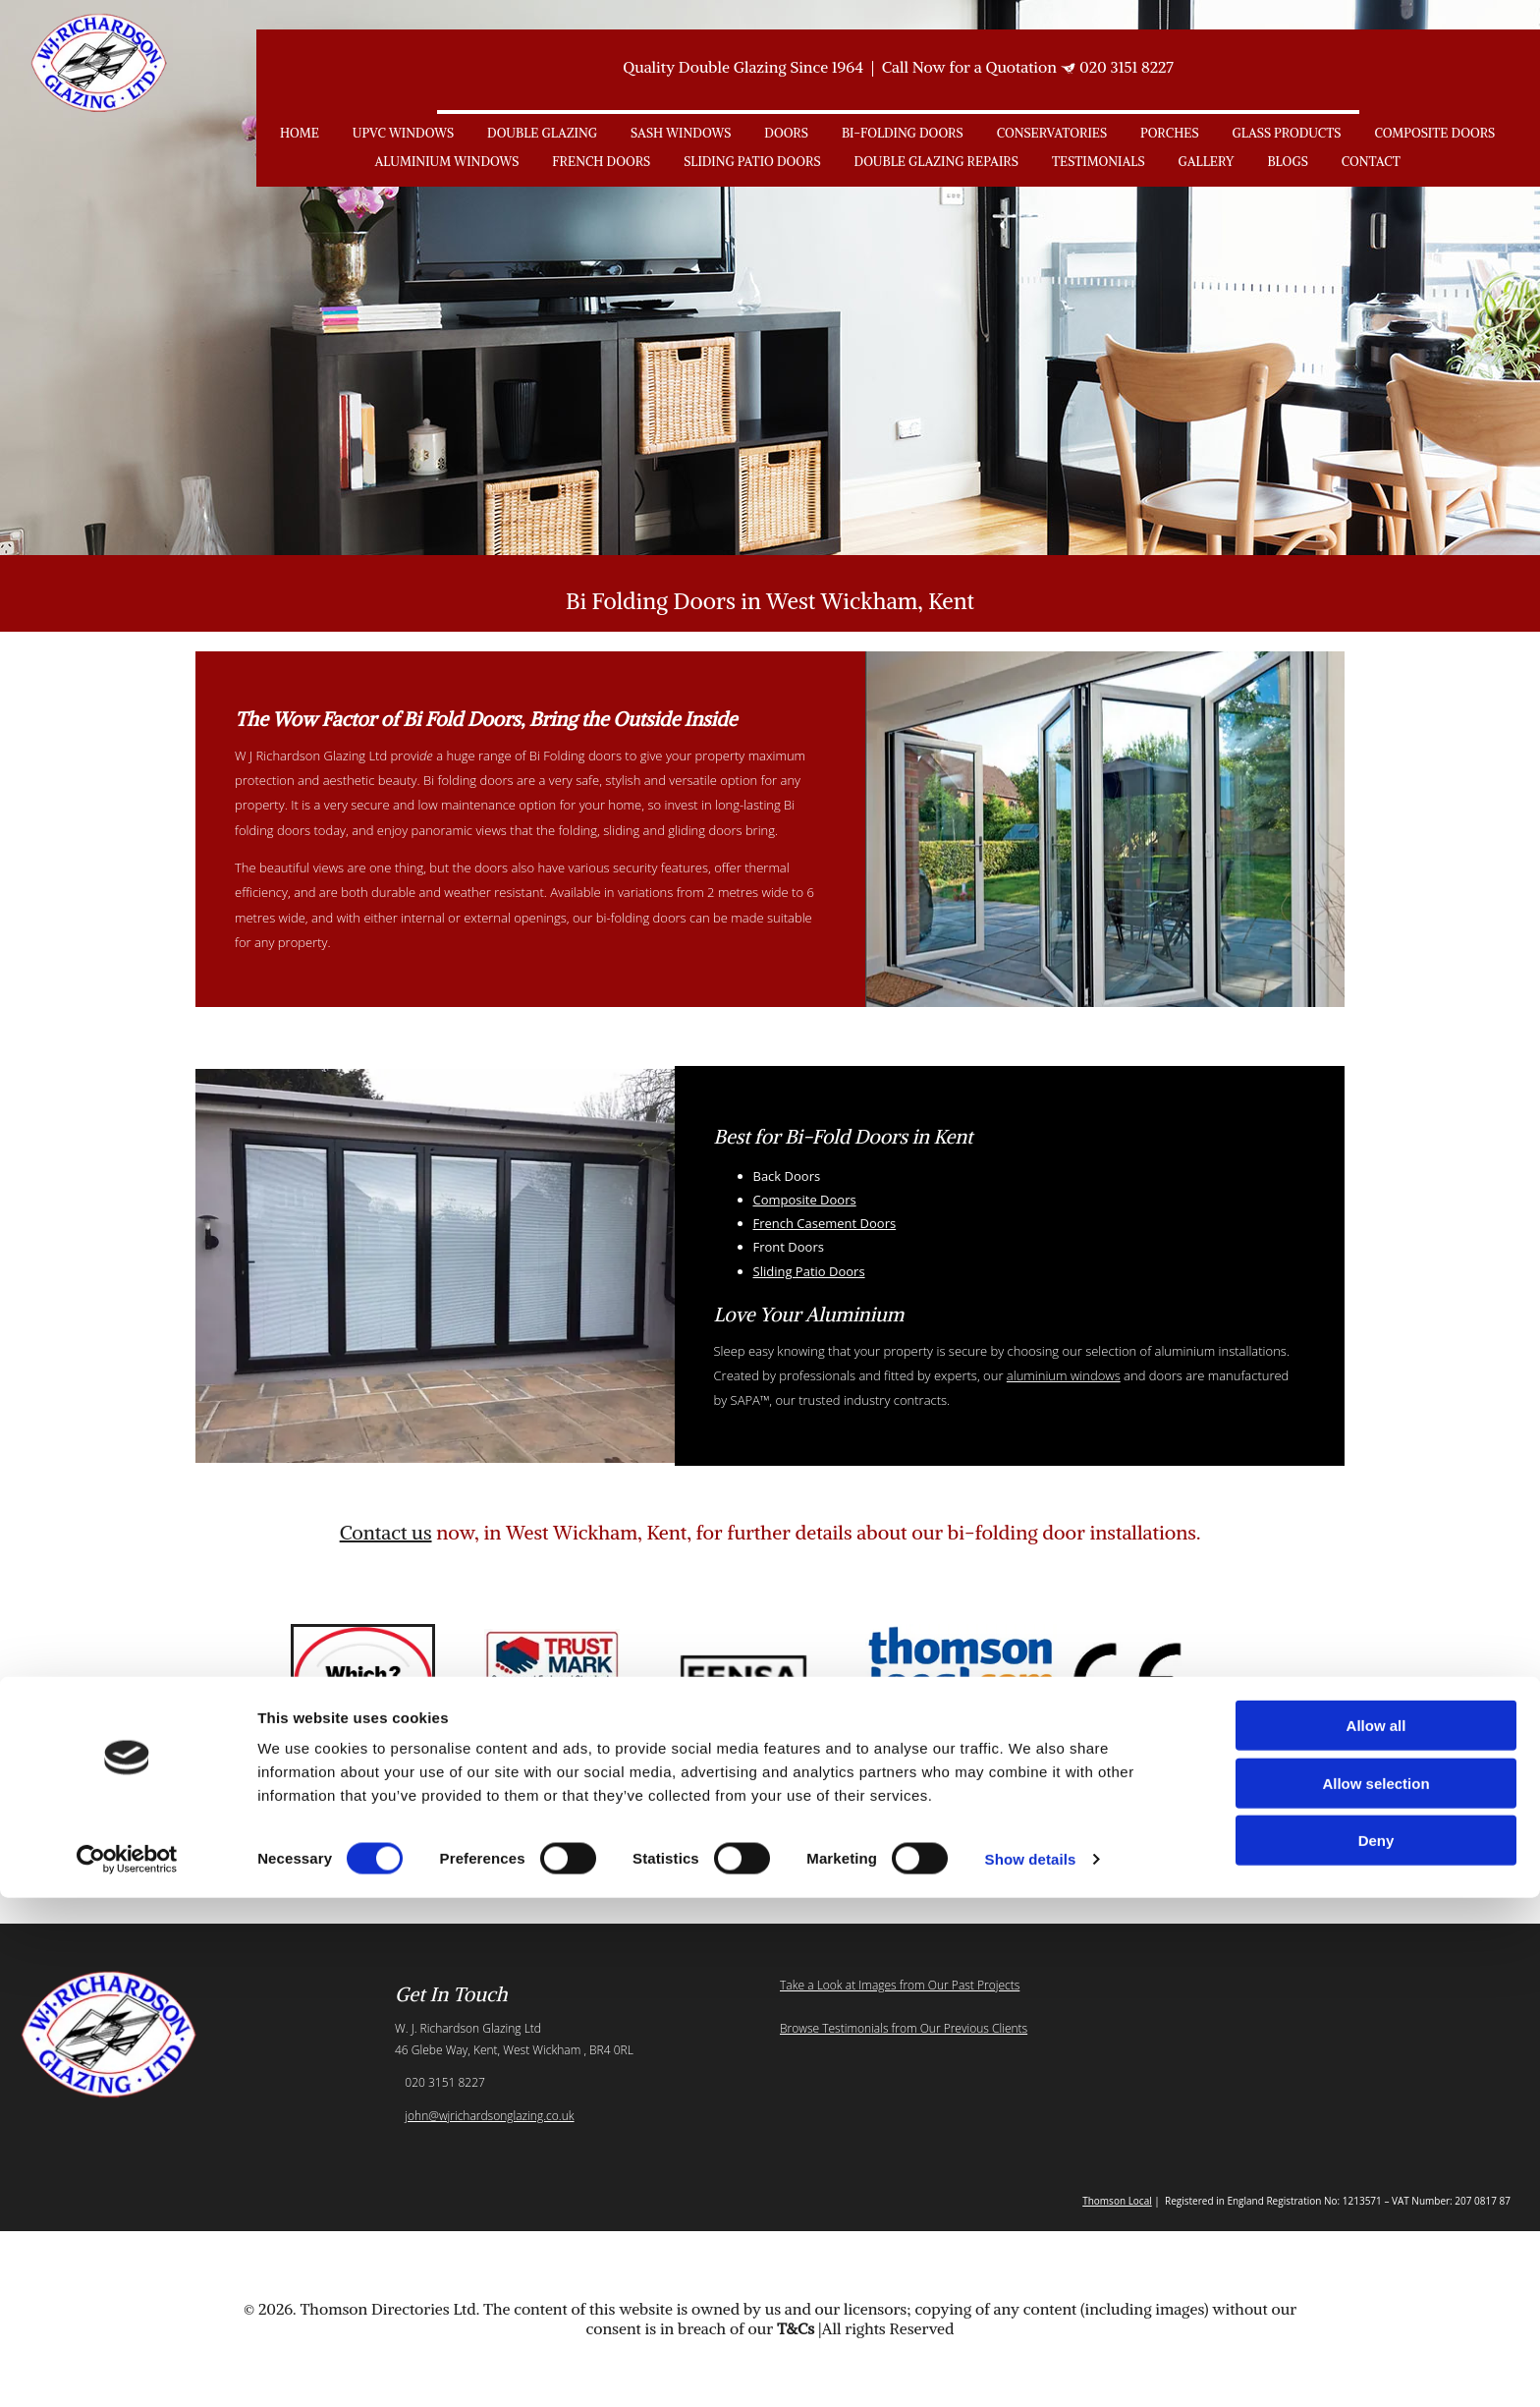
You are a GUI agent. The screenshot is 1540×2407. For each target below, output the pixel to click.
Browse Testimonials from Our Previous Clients (903, 2028)
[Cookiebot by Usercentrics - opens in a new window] (127, 2368)
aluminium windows (1064, 1375)
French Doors (601, 161)
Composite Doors (1434, 133)
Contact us (386, 1532)
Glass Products (1286, 133)
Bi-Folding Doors (902, 133)
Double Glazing (542, 133)
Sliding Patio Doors (752, 161)
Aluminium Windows (446, 161)
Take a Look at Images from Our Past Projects (899, 1985)
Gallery (1207, 161)
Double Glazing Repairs (936, 161)
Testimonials (1098, 161)
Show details (1030, 2368)
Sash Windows (681, 133)
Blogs (1287, 161)
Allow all (1376, 2234)
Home (299, 133)
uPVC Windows (403, 133)
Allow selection (1375, 2292)
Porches (1169, 133)
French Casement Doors (825, 1223)
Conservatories (1052, 133)
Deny (1376, 2349)
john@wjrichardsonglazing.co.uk (489, 2115)
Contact (1371, 161)
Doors (786, 133)
